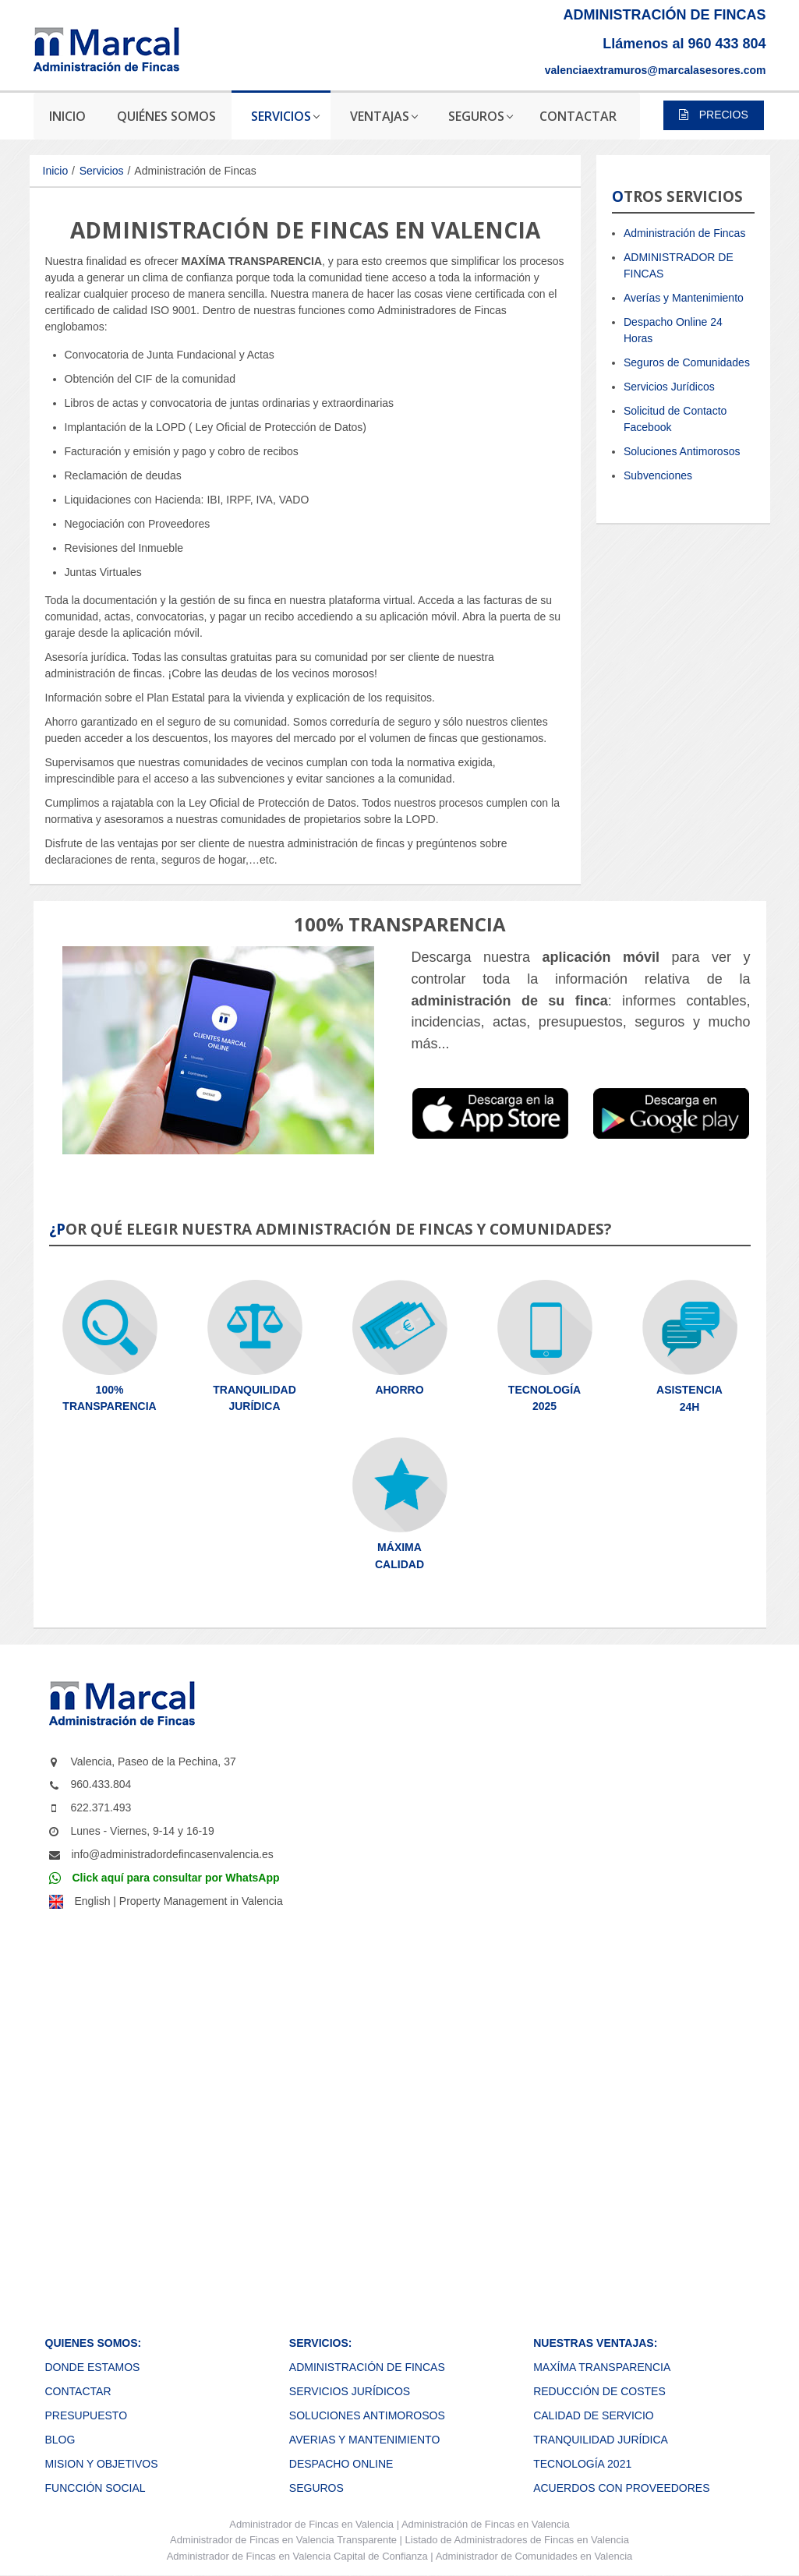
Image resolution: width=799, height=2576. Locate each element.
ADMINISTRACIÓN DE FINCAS (367, 2367)
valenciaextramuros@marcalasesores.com (655, 70)
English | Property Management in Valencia (179, 1901)
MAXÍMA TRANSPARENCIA (601, 2367)
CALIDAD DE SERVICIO (593, 2415)
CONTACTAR (78, 2391)
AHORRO (399, 1389)
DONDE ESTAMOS (92, 2367)
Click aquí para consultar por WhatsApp (176, 1877)
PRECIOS (713, 114)
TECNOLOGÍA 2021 (582, 2464)
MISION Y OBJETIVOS (101, 2464)
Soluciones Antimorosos (682, 451)
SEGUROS (316, 2488)
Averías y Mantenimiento (684, 298)
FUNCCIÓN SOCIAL (95, 2488)
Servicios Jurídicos (669, 386)
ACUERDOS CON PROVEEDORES (621, 2488)
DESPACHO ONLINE (341, 2464)
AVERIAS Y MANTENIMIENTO (364, 2439)
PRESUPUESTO (86, 2415)
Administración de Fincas (684, 233)
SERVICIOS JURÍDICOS (349, 2391)
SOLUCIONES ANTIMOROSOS (367, 2415)
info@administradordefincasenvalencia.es (173, 1854)
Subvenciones (658, 475)
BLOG (60, 2439)
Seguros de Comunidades (687, 362)
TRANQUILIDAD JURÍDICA (600, 2439)
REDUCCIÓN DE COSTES (599, 2391)
